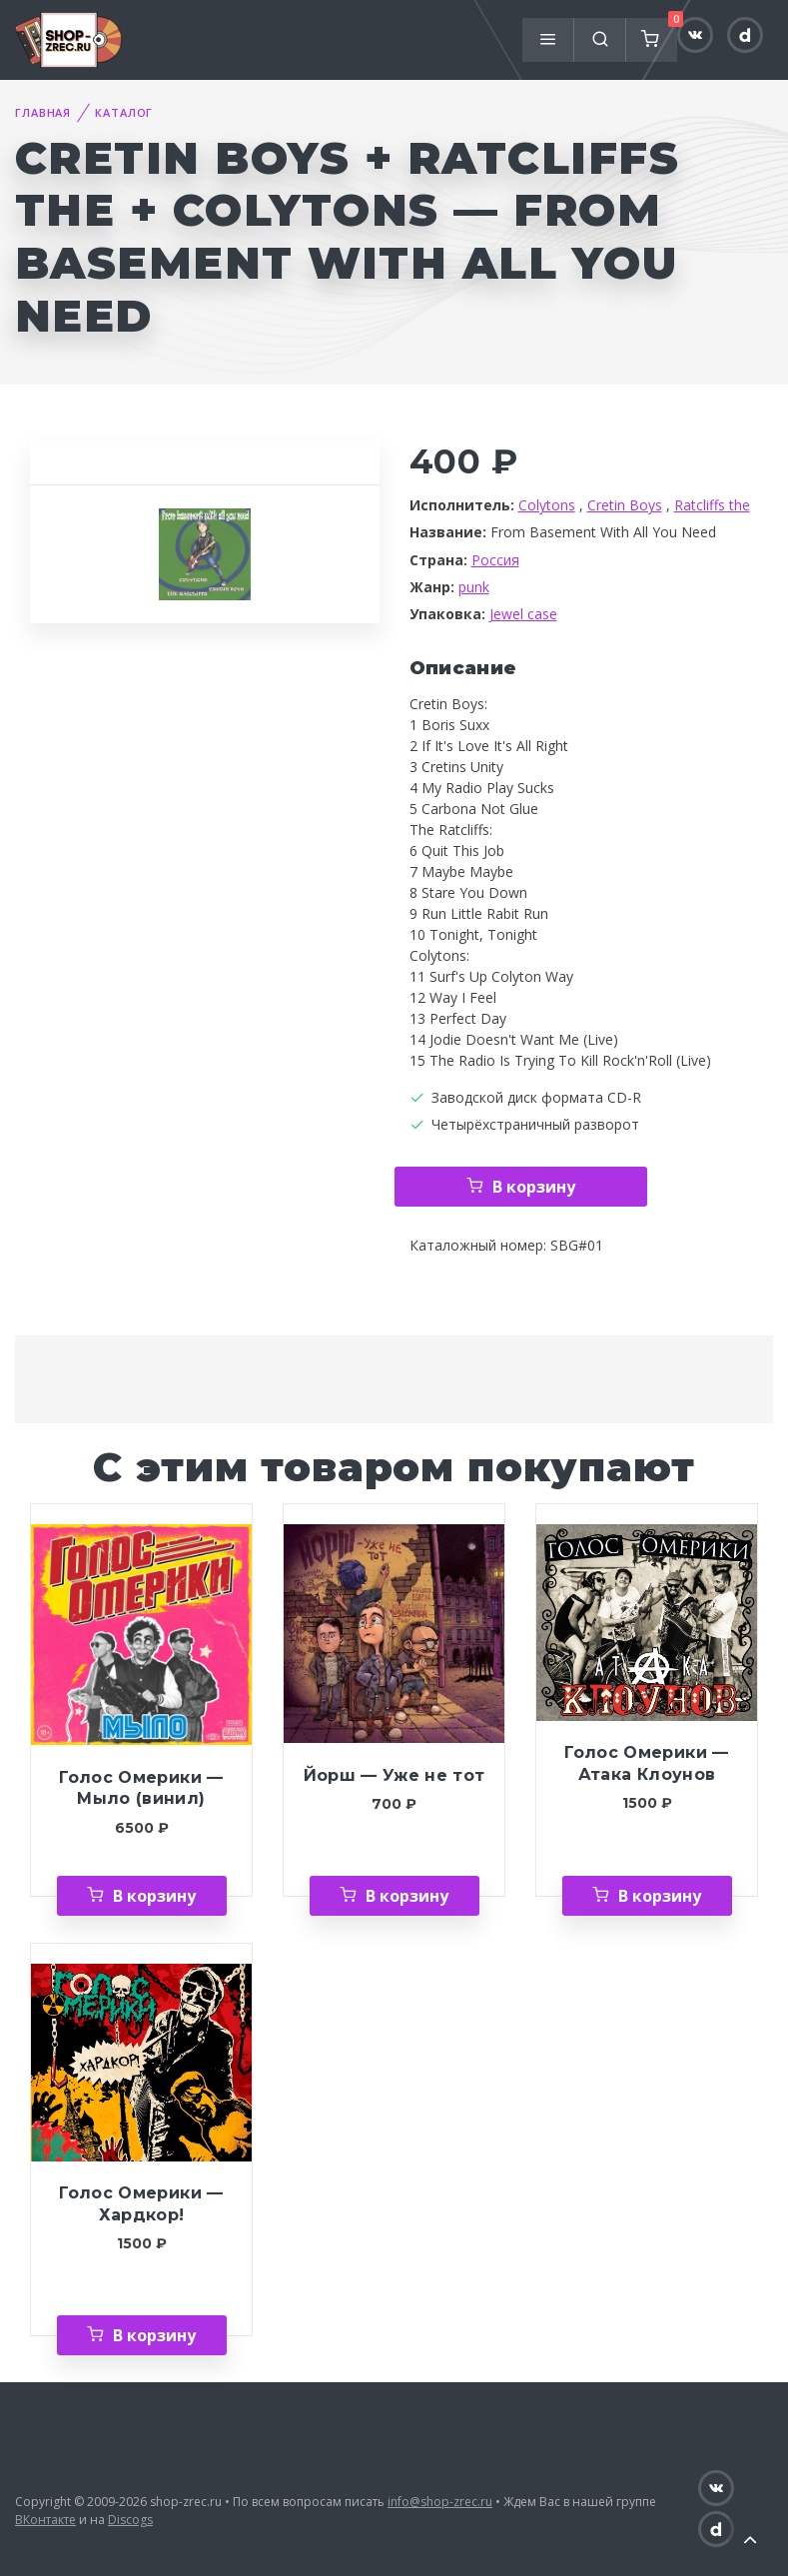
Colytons (546, 504)
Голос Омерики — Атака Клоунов (646, 1763)
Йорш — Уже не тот (394, 1775)
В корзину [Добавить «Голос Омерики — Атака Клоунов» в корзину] (659, 1896)
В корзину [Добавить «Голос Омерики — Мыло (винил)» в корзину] (154, 1896)
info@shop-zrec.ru (440, 2501)
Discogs (130, 2519)
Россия (495, 559)
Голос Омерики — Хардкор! (141, 2203)
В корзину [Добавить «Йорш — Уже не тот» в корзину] (407, 1896)
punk (473, 586)
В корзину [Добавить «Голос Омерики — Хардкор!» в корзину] (154, 2335)
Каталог (124, 112)
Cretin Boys (624, 504)
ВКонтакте (45, 2519)
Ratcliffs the (712, 504)
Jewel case (523, 613)
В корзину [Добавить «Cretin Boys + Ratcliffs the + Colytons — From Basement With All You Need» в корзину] (533, 1187)
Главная (43, 112)
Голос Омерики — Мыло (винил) (141, 1788)
